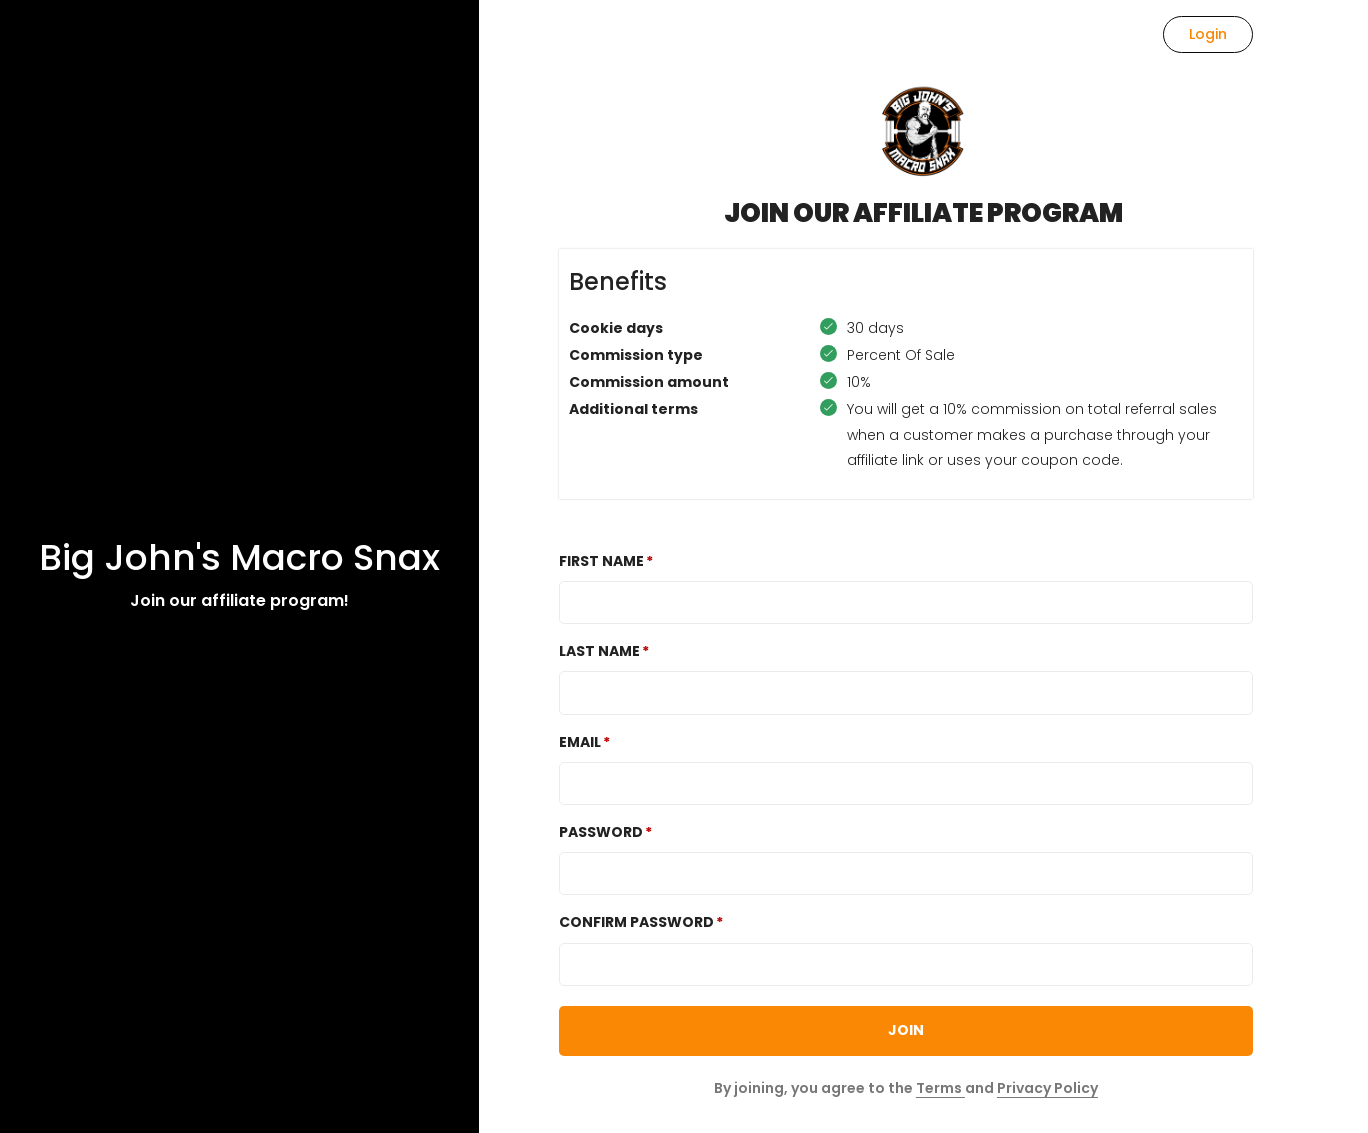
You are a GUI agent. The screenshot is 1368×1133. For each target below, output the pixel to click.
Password (601, 832)
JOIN (906, 1030)
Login (1208, 34)
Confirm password (636, 922)
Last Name (599, 651)
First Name (601, 561)
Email (580, 742)
